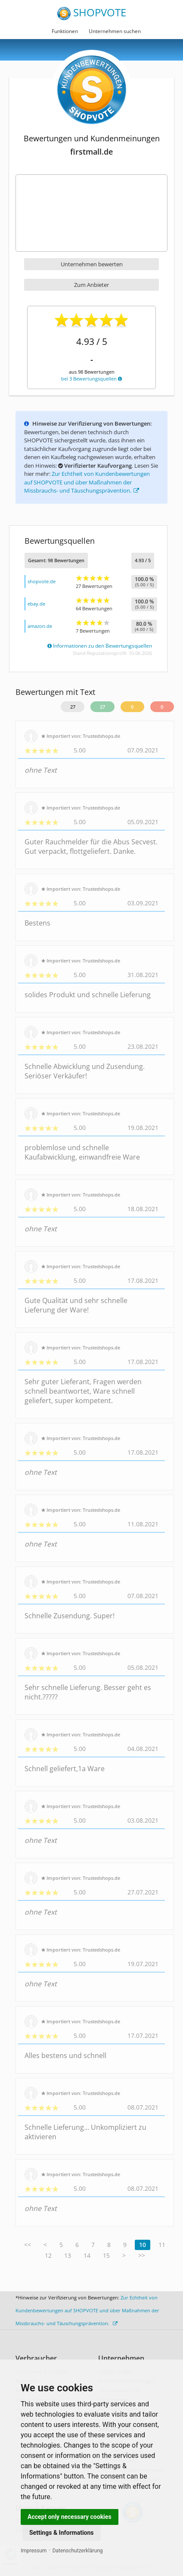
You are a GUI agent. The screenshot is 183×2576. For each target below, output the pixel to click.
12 (48, 2255)
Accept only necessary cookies (70, 2516)
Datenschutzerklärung (78, 2551)
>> (141, 2255)
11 (161, 2245)
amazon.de (40, 626)
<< (27, 2245)
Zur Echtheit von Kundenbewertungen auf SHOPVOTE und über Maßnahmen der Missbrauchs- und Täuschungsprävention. (87, 482)
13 (67, 2255)
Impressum (34, 2551)
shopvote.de (42, 581)
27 (72, 706)
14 (87, 2255)
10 (142, 2245)
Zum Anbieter (91, 285)
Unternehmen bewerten (92, 264)
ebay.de (36, 603)
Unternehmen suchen (115, 31)
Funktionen (65, 31)
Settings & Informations (61, 2532)
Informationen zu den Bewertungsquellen (99, 645)
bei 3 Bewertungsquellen (91, 378)
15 (106, 2255)
